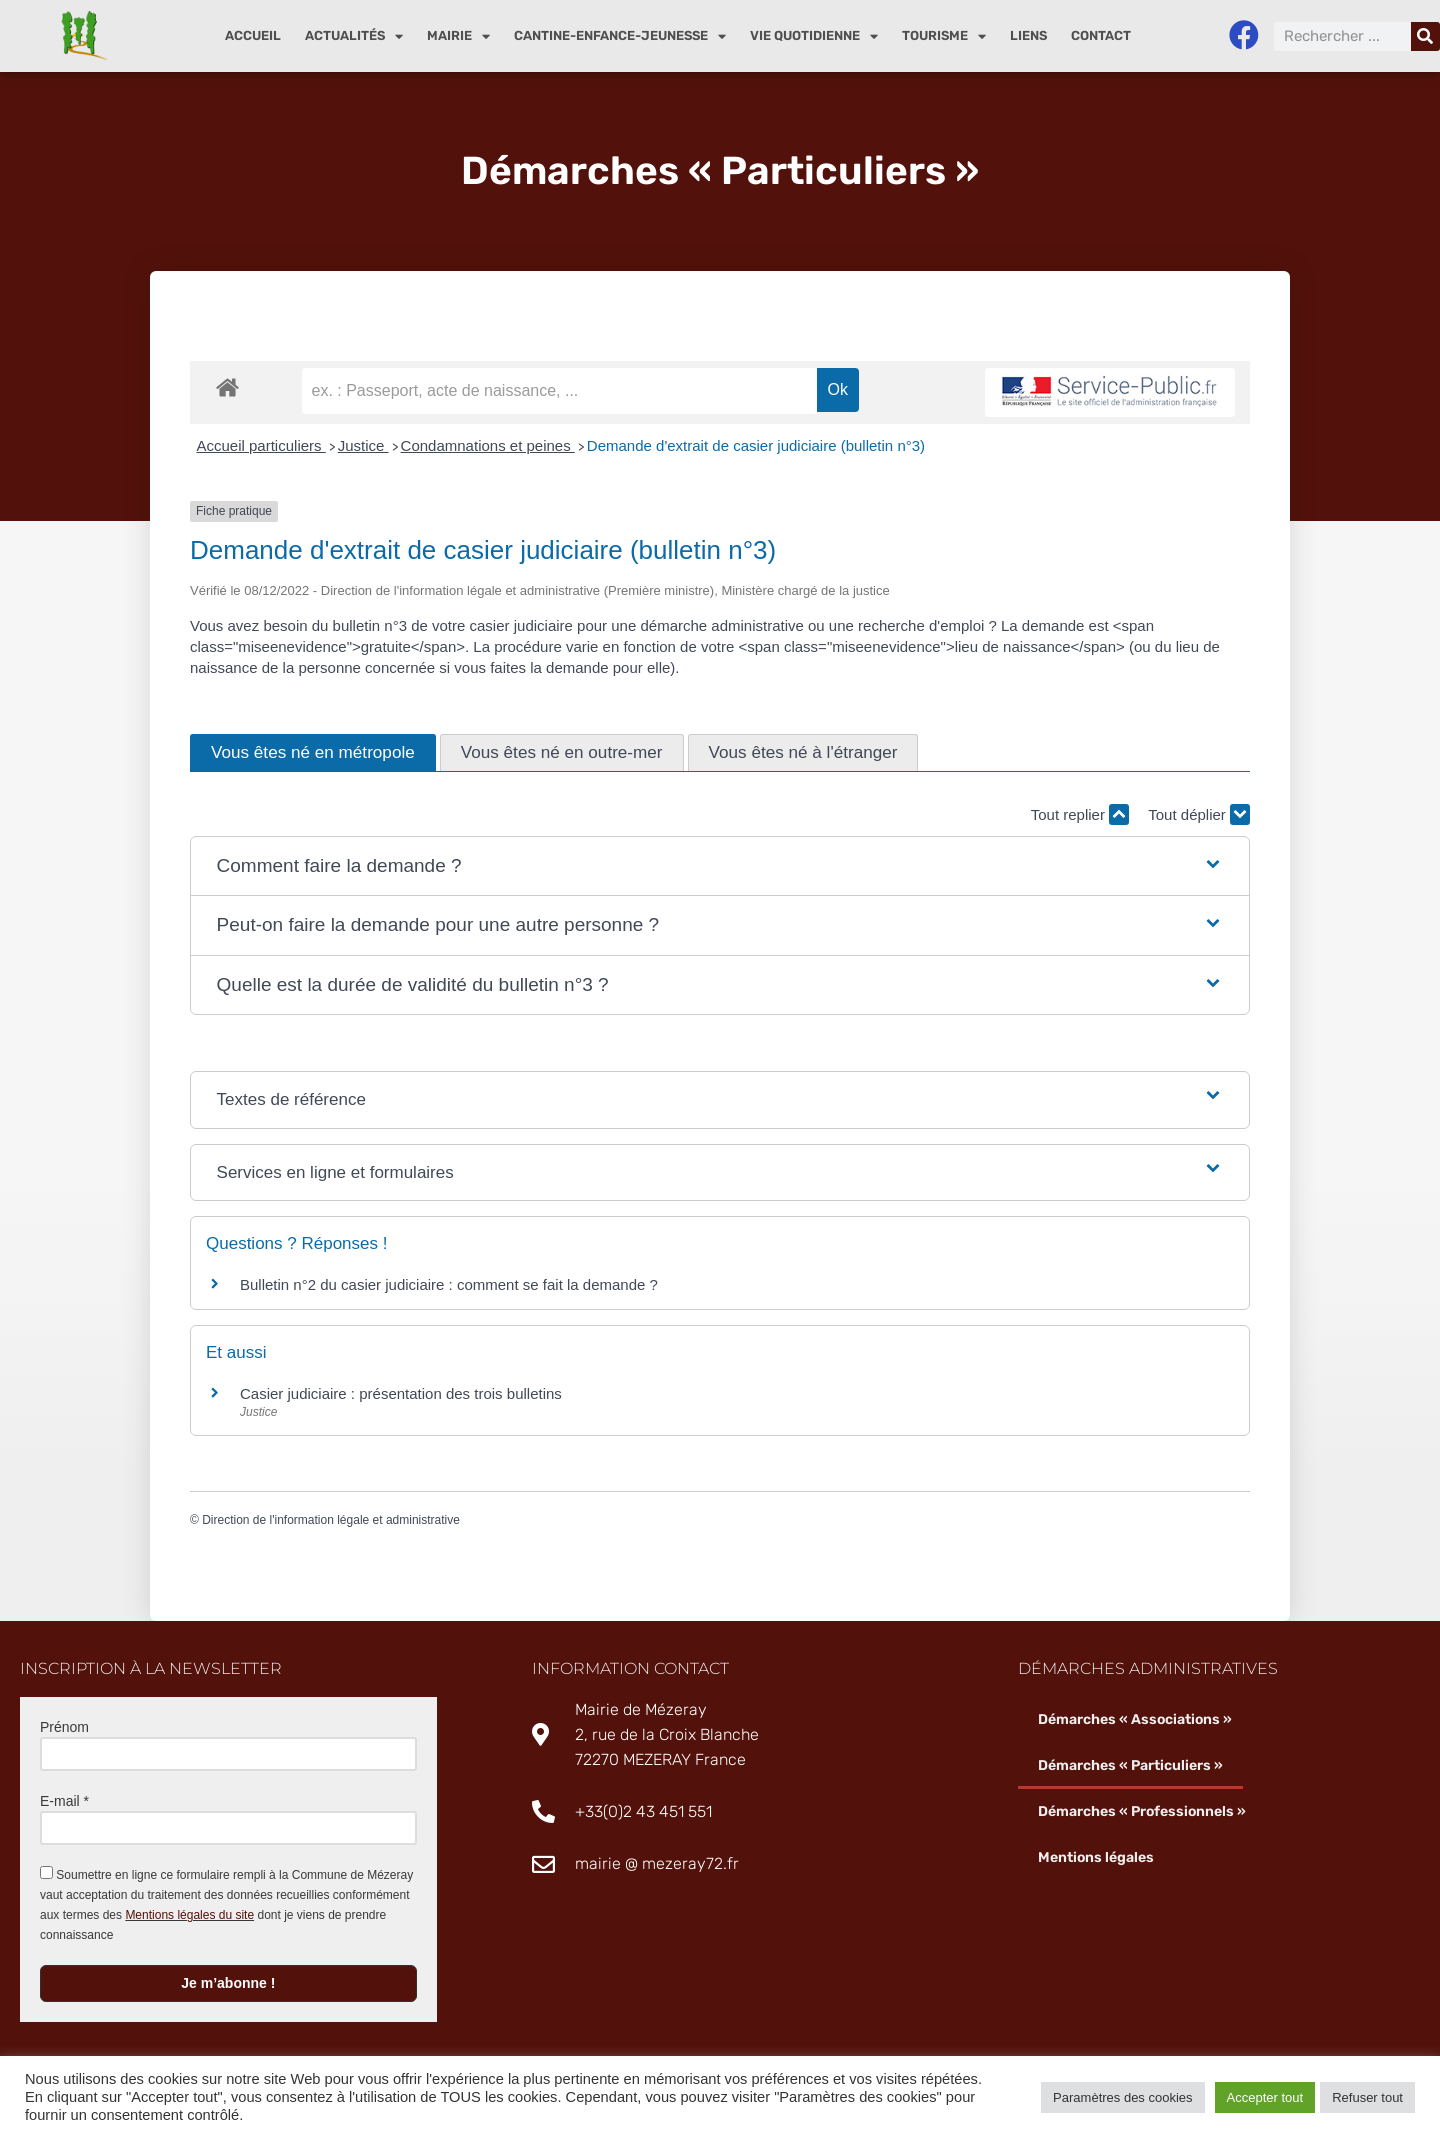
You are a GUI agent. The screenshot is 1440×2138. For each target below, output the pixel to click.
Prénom (64, 1727)
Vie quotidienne (814, 36)
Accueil (253, 35)
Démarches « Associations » (1135, 1719)
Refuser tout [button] (1367, 2097)
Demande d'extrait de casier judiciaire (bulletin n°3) (756, 445)
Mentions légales (1095, 1857)
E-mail (64, 1801)
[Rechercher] (1425, 36)
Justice (363, 445)
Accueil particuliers (261, 445)
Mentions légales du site (189, 1915)
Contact (1101, 35)
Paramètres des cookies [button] (1122, 2097)
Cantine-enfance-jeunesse (620, 36)
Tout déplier (1199, 814)
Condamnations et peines (488, 445)
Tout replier (1080, 814)
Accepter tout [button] (1265, 2097)
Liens (1028, 35)
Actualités (354, 36)
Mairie (458, 36)
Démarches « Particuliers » (1130, 1765)
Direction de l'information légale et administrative (331, 1520)
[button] (720, 866)
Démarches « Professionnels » (1142, 1811)
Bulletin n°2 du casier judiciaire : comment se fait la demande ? (449, 1284)
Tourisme (944, 36)
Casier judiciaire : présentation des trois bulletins (401, 1393)
